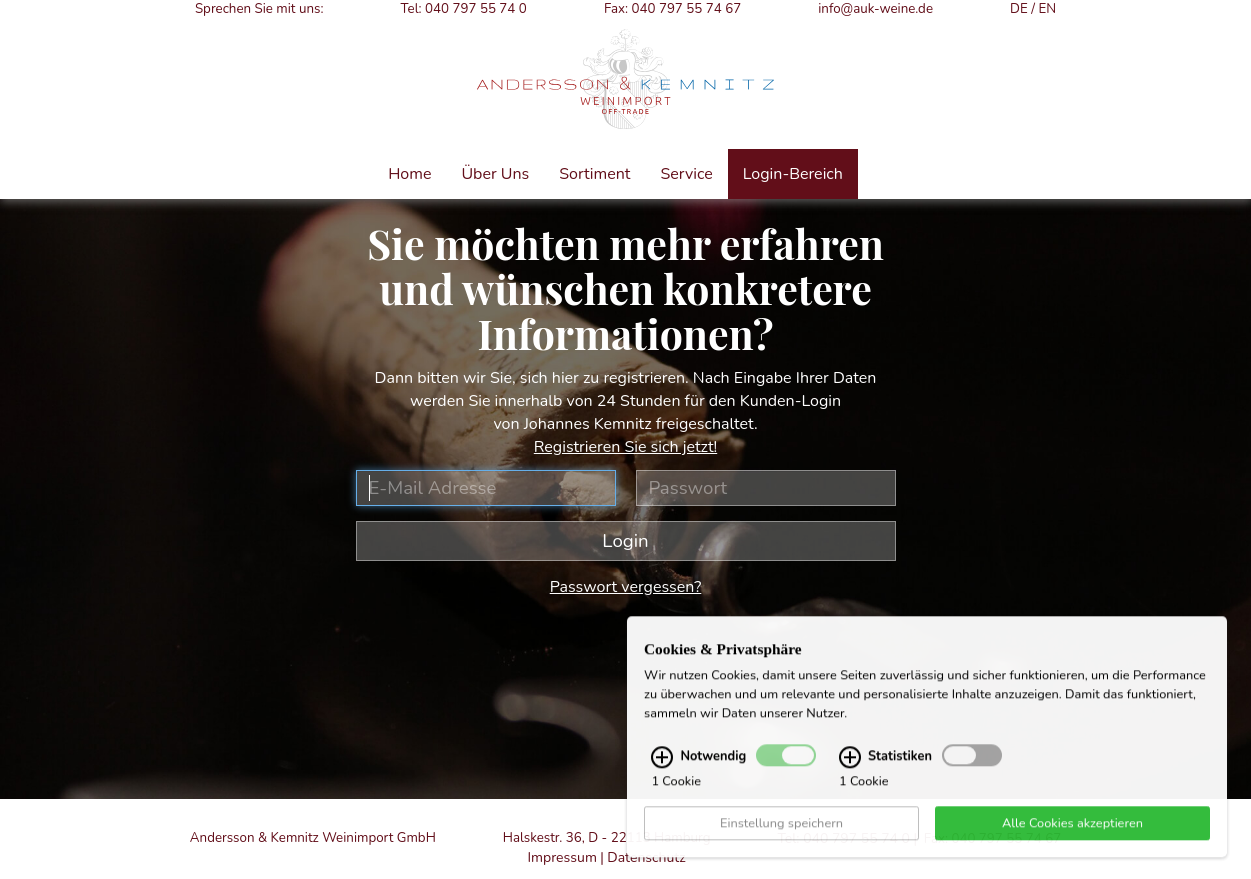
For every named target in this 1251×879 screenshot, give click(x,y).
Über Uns (495, 174)
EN (1047, 9)
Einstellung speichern (781, 842)
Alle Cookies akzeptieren (1072, 842)
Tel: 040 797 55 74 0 (464, 9)
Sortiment (594, 174)
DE (1019, 9)
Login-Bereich (793, 174)
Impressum (561, 857)
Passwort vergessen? (626, 587)
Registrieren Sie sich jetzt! (625, 447)
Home (409, 174)
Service (686, 174)
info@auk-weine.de (875, 9)
